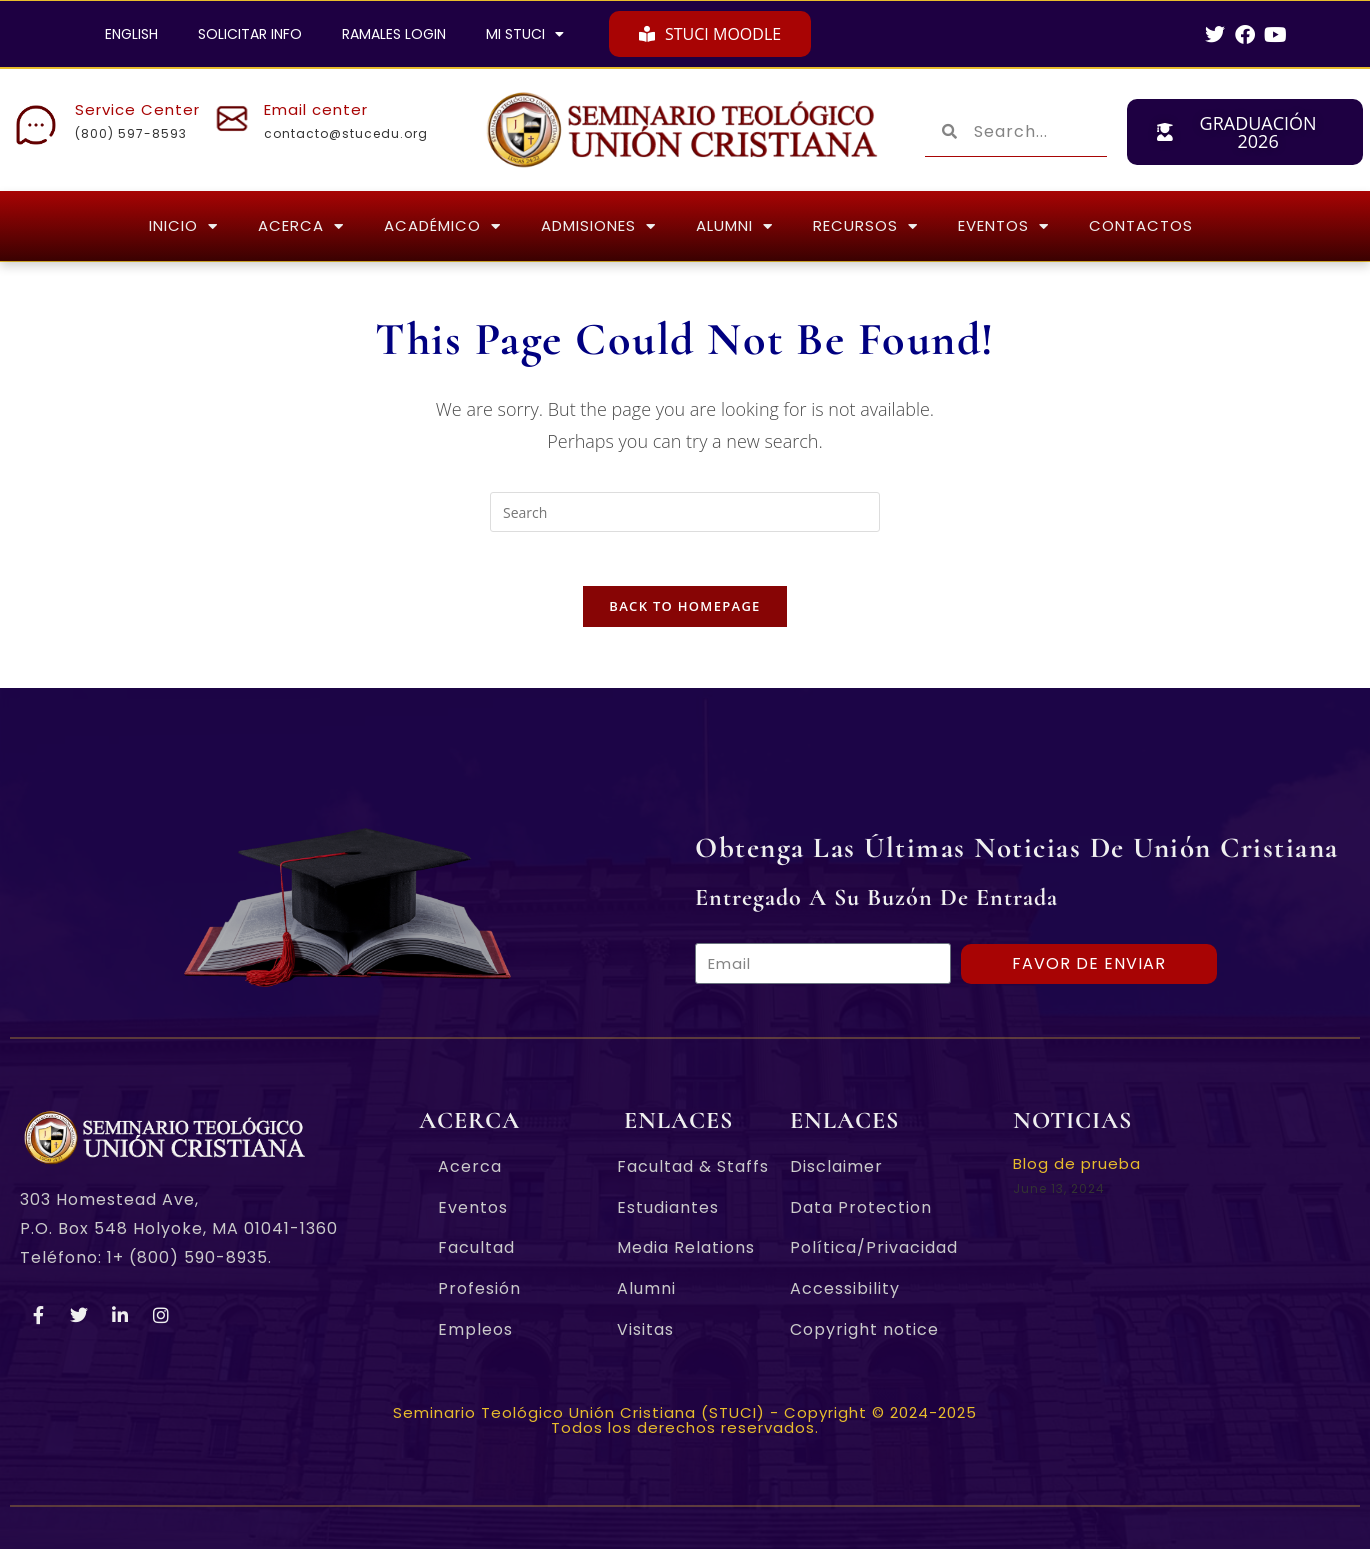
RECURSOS (865, 226)
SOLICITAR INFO (250, 34)
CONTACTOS (1141, 225)
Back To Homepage (684, 613)
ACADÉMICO (442, 226)
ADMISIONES (598, 226)
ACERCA (301, 226)
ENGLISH (131, 34)
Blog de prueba (1077, 1170)
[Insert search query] (685, 512)
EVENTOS (1003, 226)
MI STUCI (525, 34)
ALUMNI (734, 226)
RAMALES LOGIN (394, 34)
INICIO (183, 226)
